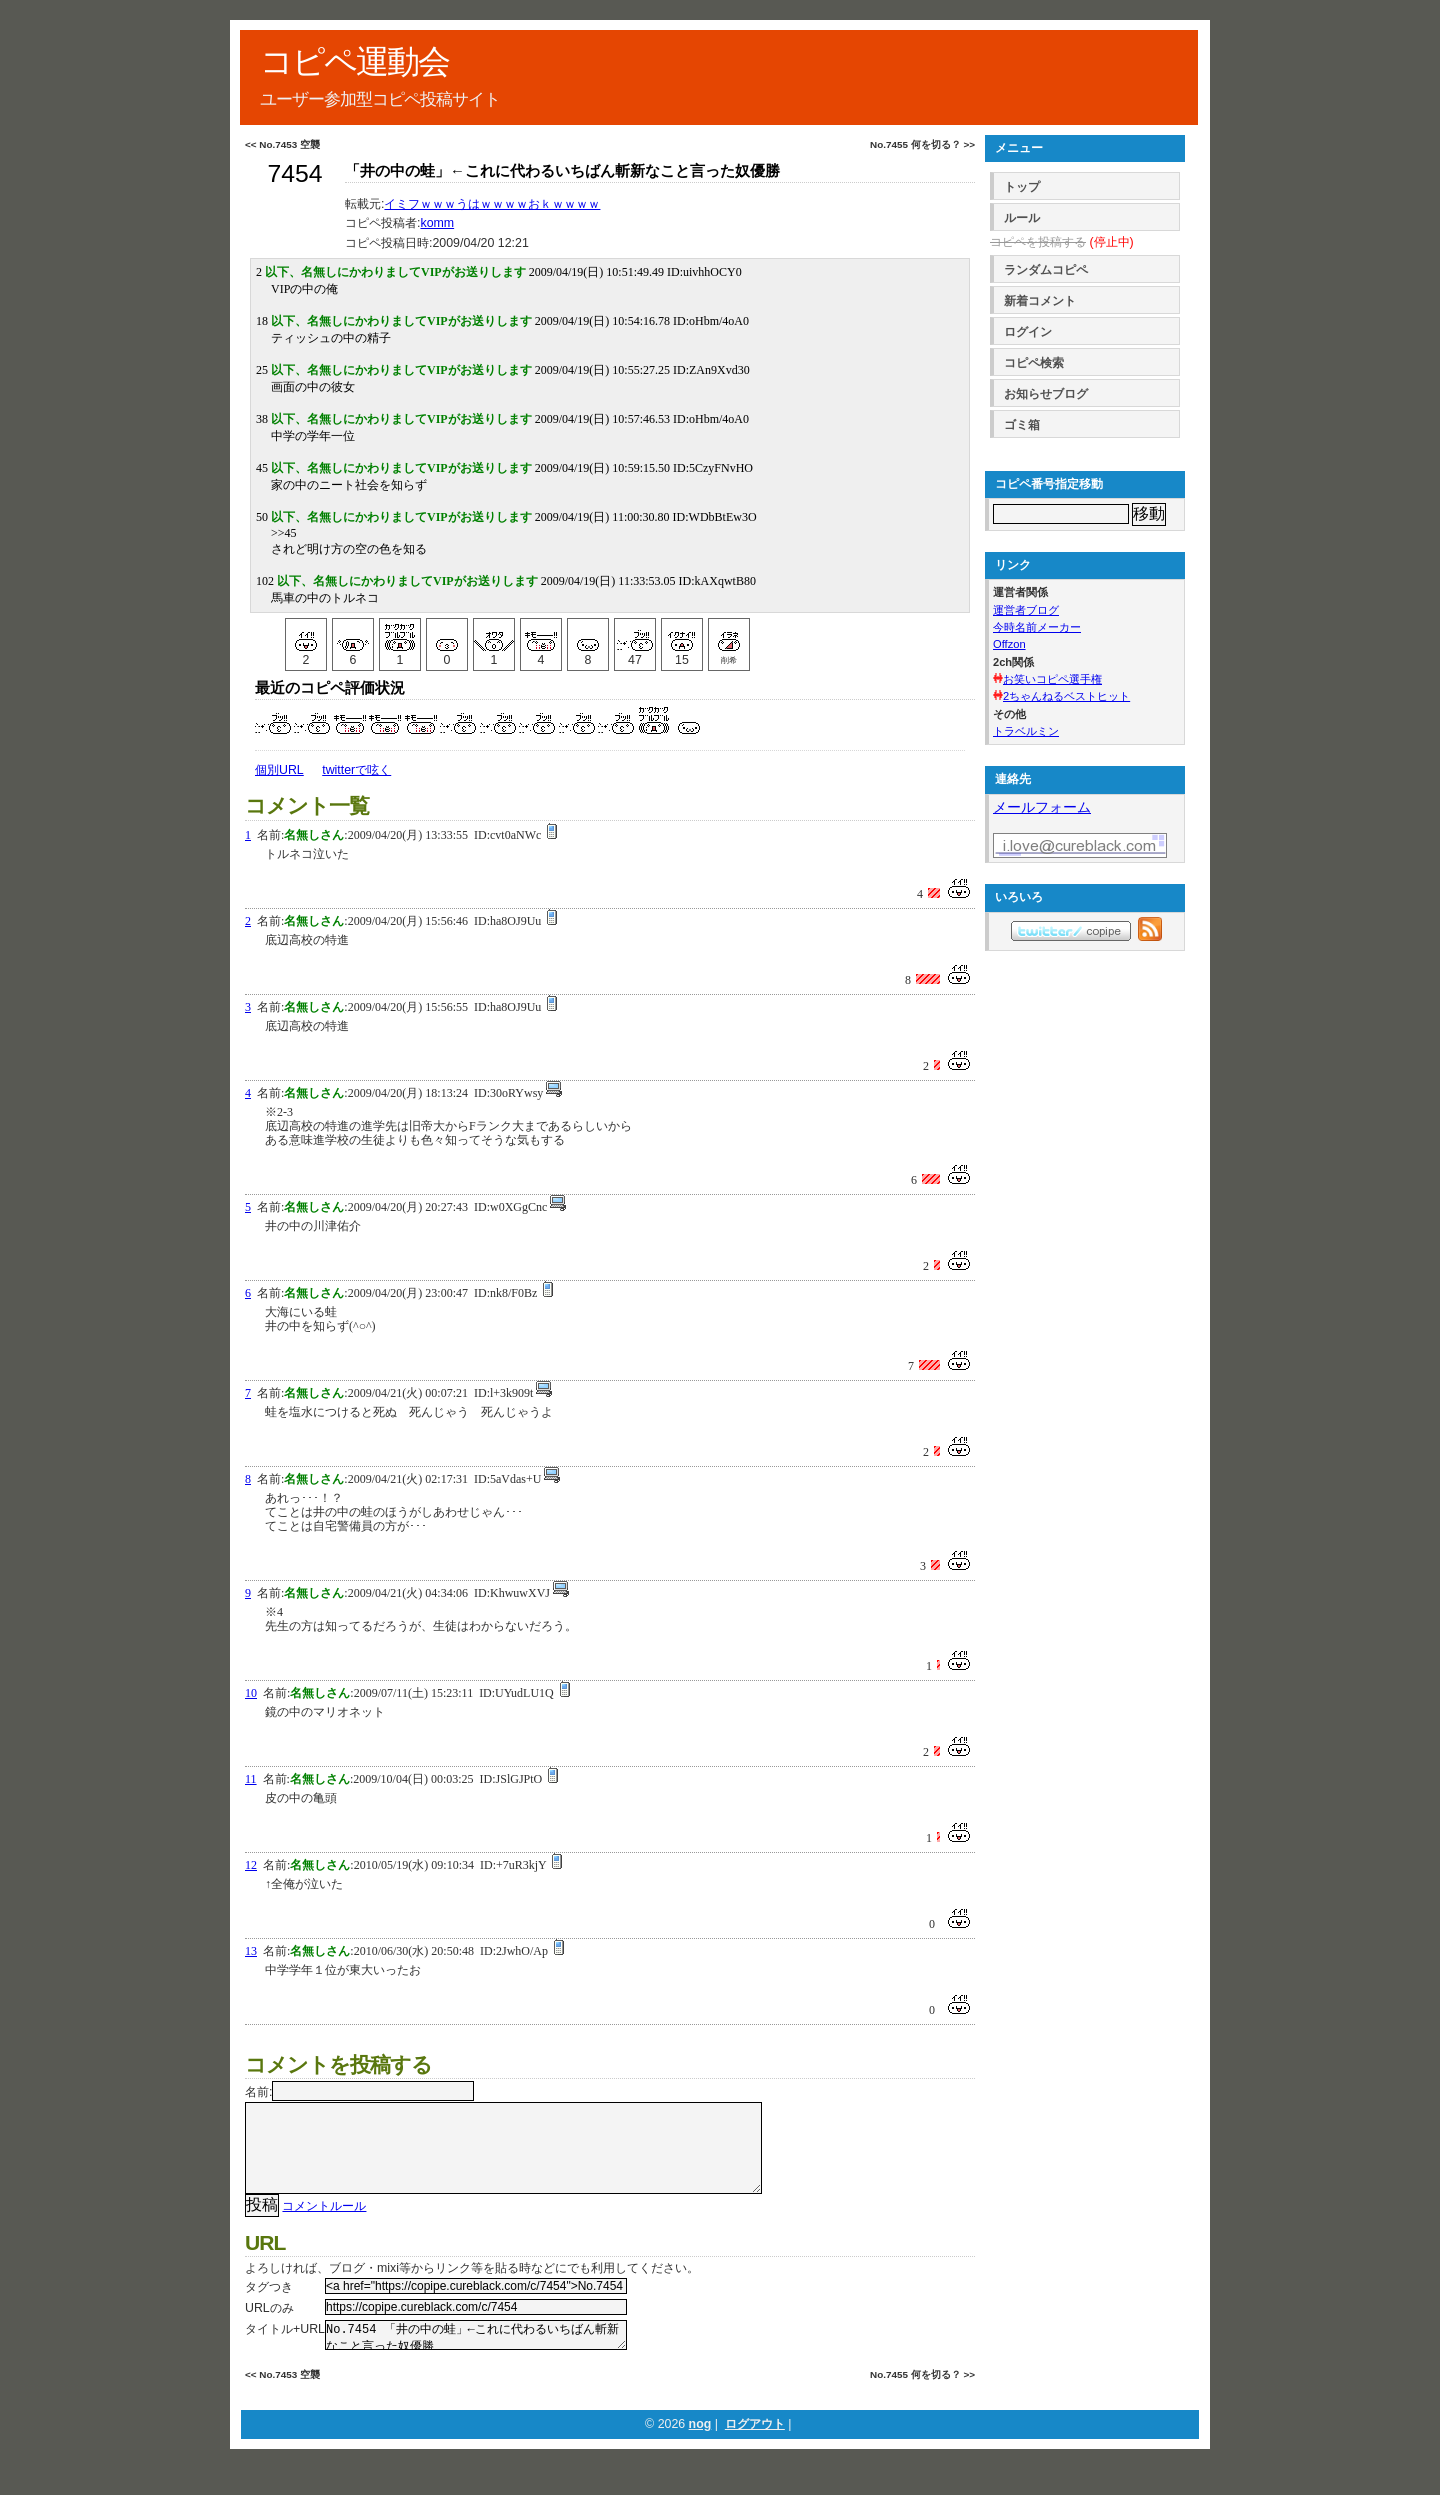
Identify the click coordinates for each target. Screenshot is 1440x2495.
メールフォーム (1042, 807)
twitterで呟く (356, 770)
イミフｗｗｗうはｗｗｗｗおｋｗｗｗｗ (492, 204)
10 (251, 1693)
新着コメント (1040, 301)
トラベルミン (1026, 731)
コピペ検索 (1034, 363)
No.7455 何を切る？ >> (922, 144)
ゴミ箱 (1022, 425)
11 (251, 1779)
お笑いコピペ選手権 (1052, 679)
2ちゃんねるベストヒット (1066, 696)
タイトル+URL (285, 2349)
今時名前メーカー (1037, 627)
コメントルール (324, 2226)
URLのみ (269, 2328)
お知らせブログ (1046, 394)
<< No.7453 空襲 (282, 144)
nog (700, 2450)
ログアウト (755, 2450)
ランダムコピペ (1046, 270)
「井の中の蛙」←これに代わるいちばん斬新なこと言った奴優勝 (562, 171)
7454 (294, 173)
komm (437, 223)
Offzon (1009, 644)
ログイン (1028, 332)
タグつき (269, 2307)
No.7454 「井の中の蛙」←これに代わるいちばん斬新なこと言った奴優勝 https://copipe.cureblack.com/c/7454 (476, 2358)
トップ (1022, 187)
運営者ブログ (1026, 610)
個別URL (279, 770)
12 (251, 1865)
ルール (1022, 218)
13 (251, 1951)
